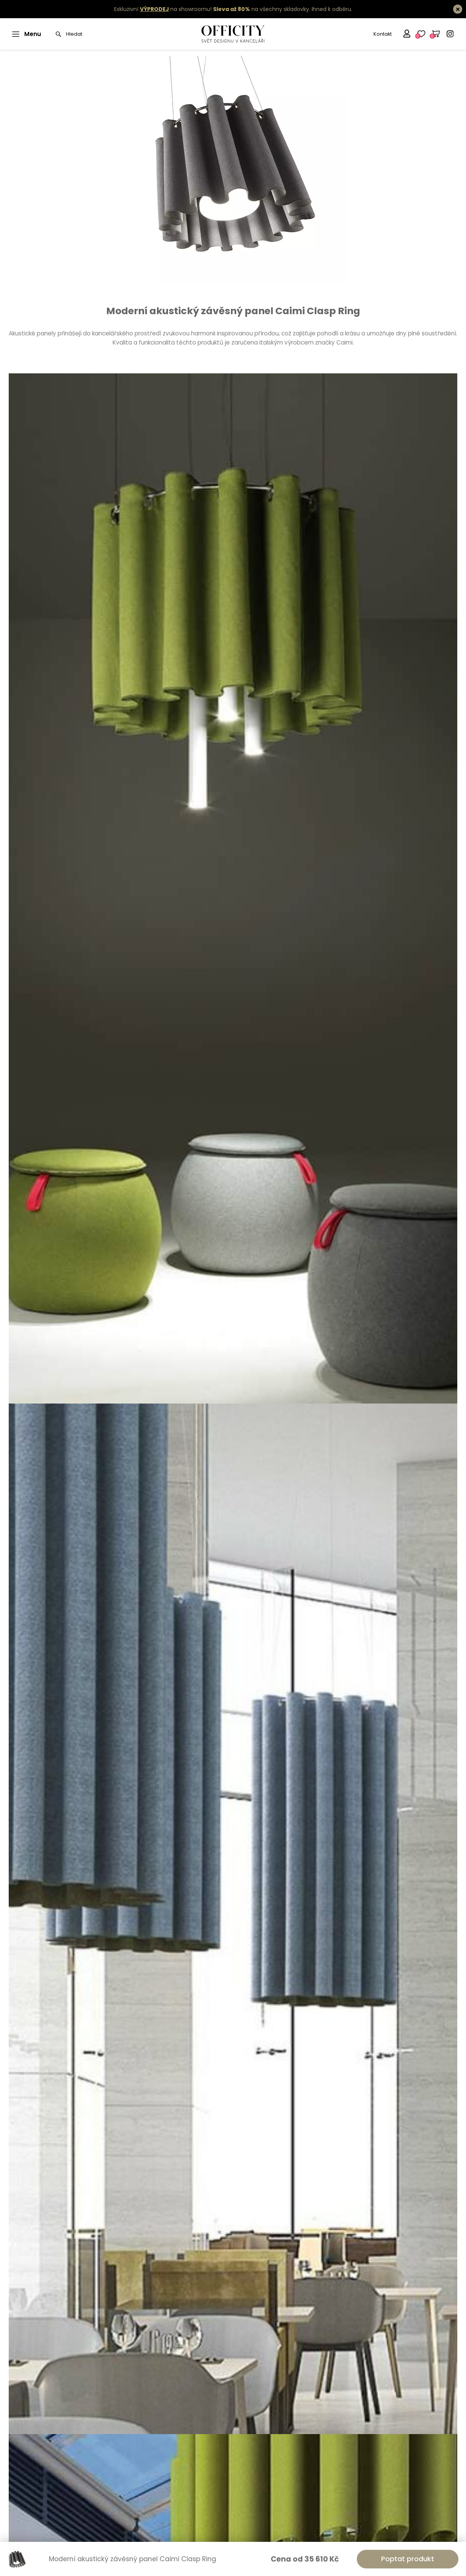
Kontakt (382, 34)
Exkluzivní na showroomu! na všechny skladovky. (212, 9)
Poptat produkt (407, 2558)
